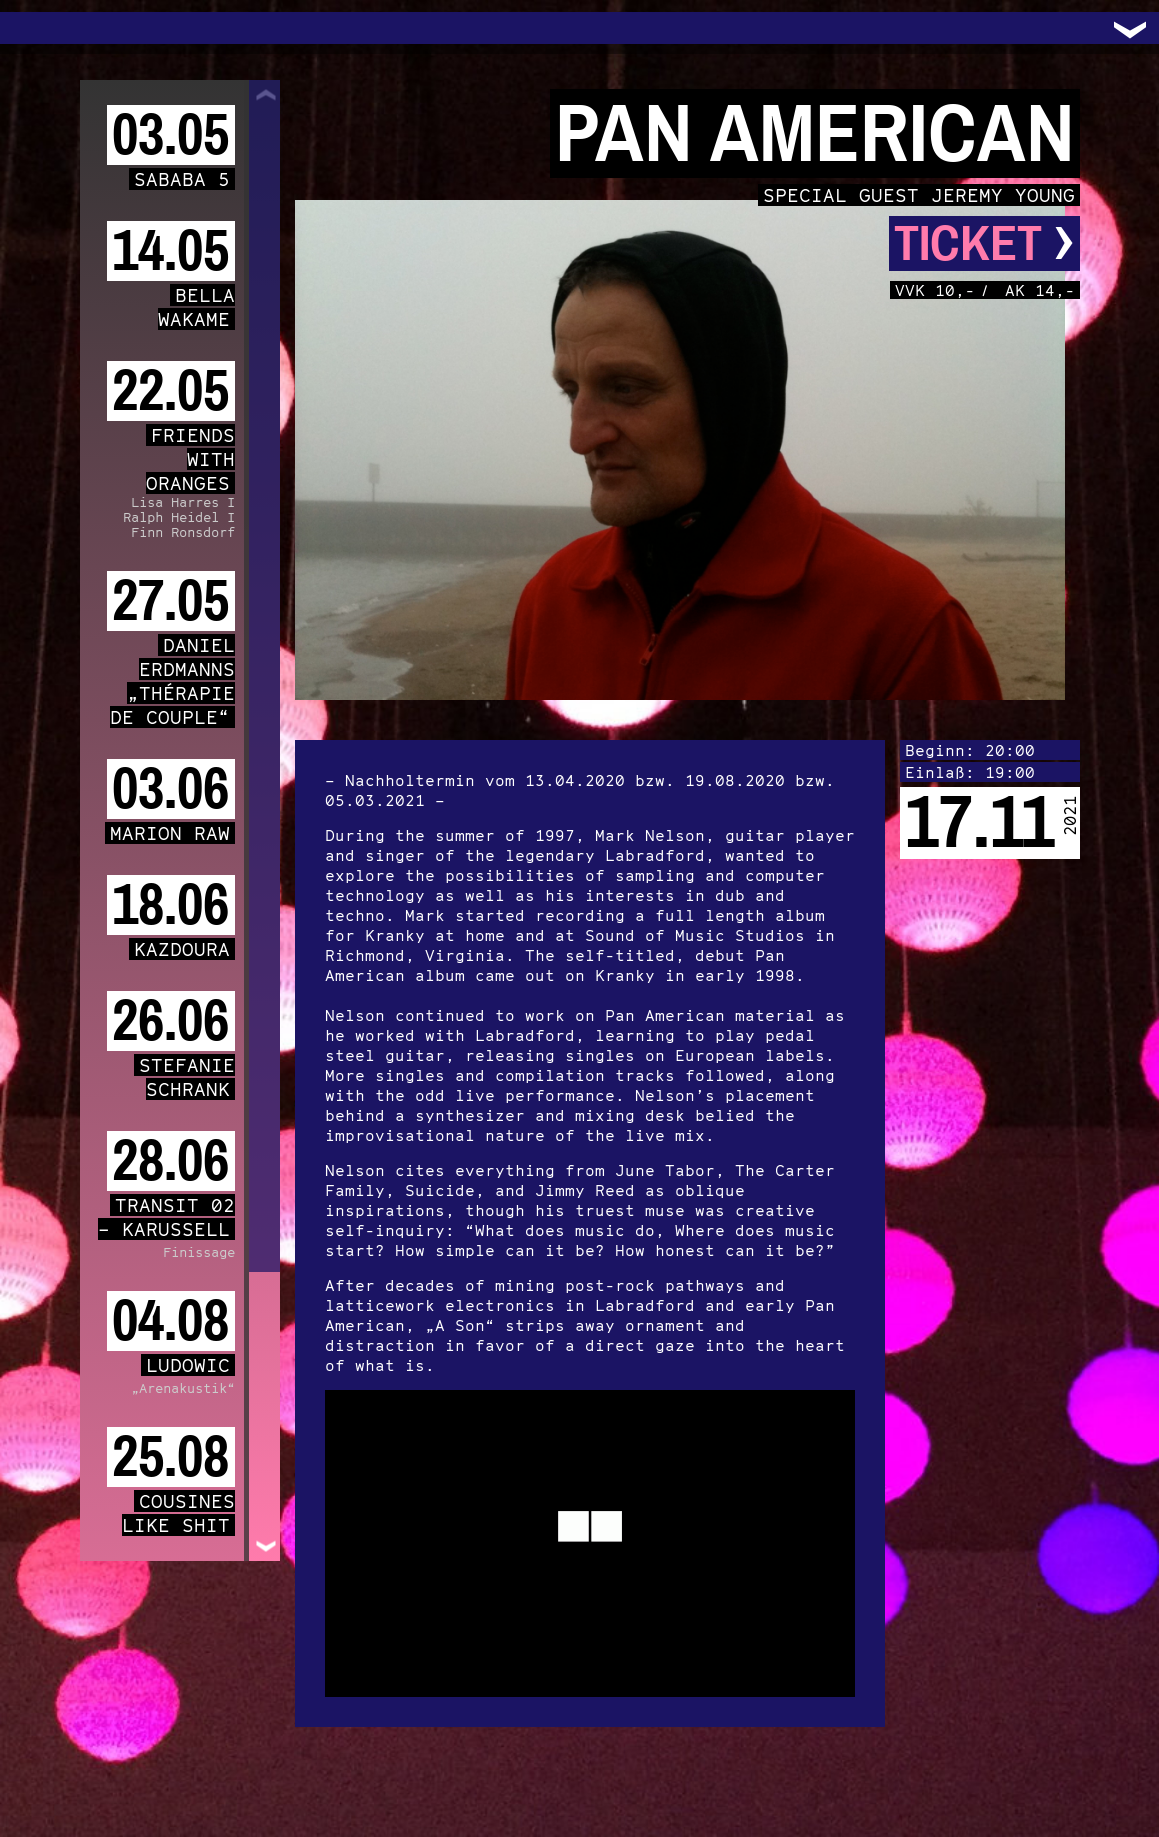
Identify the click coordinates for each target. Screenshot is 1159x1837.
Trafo (40, 28)
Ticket (984, 243)
